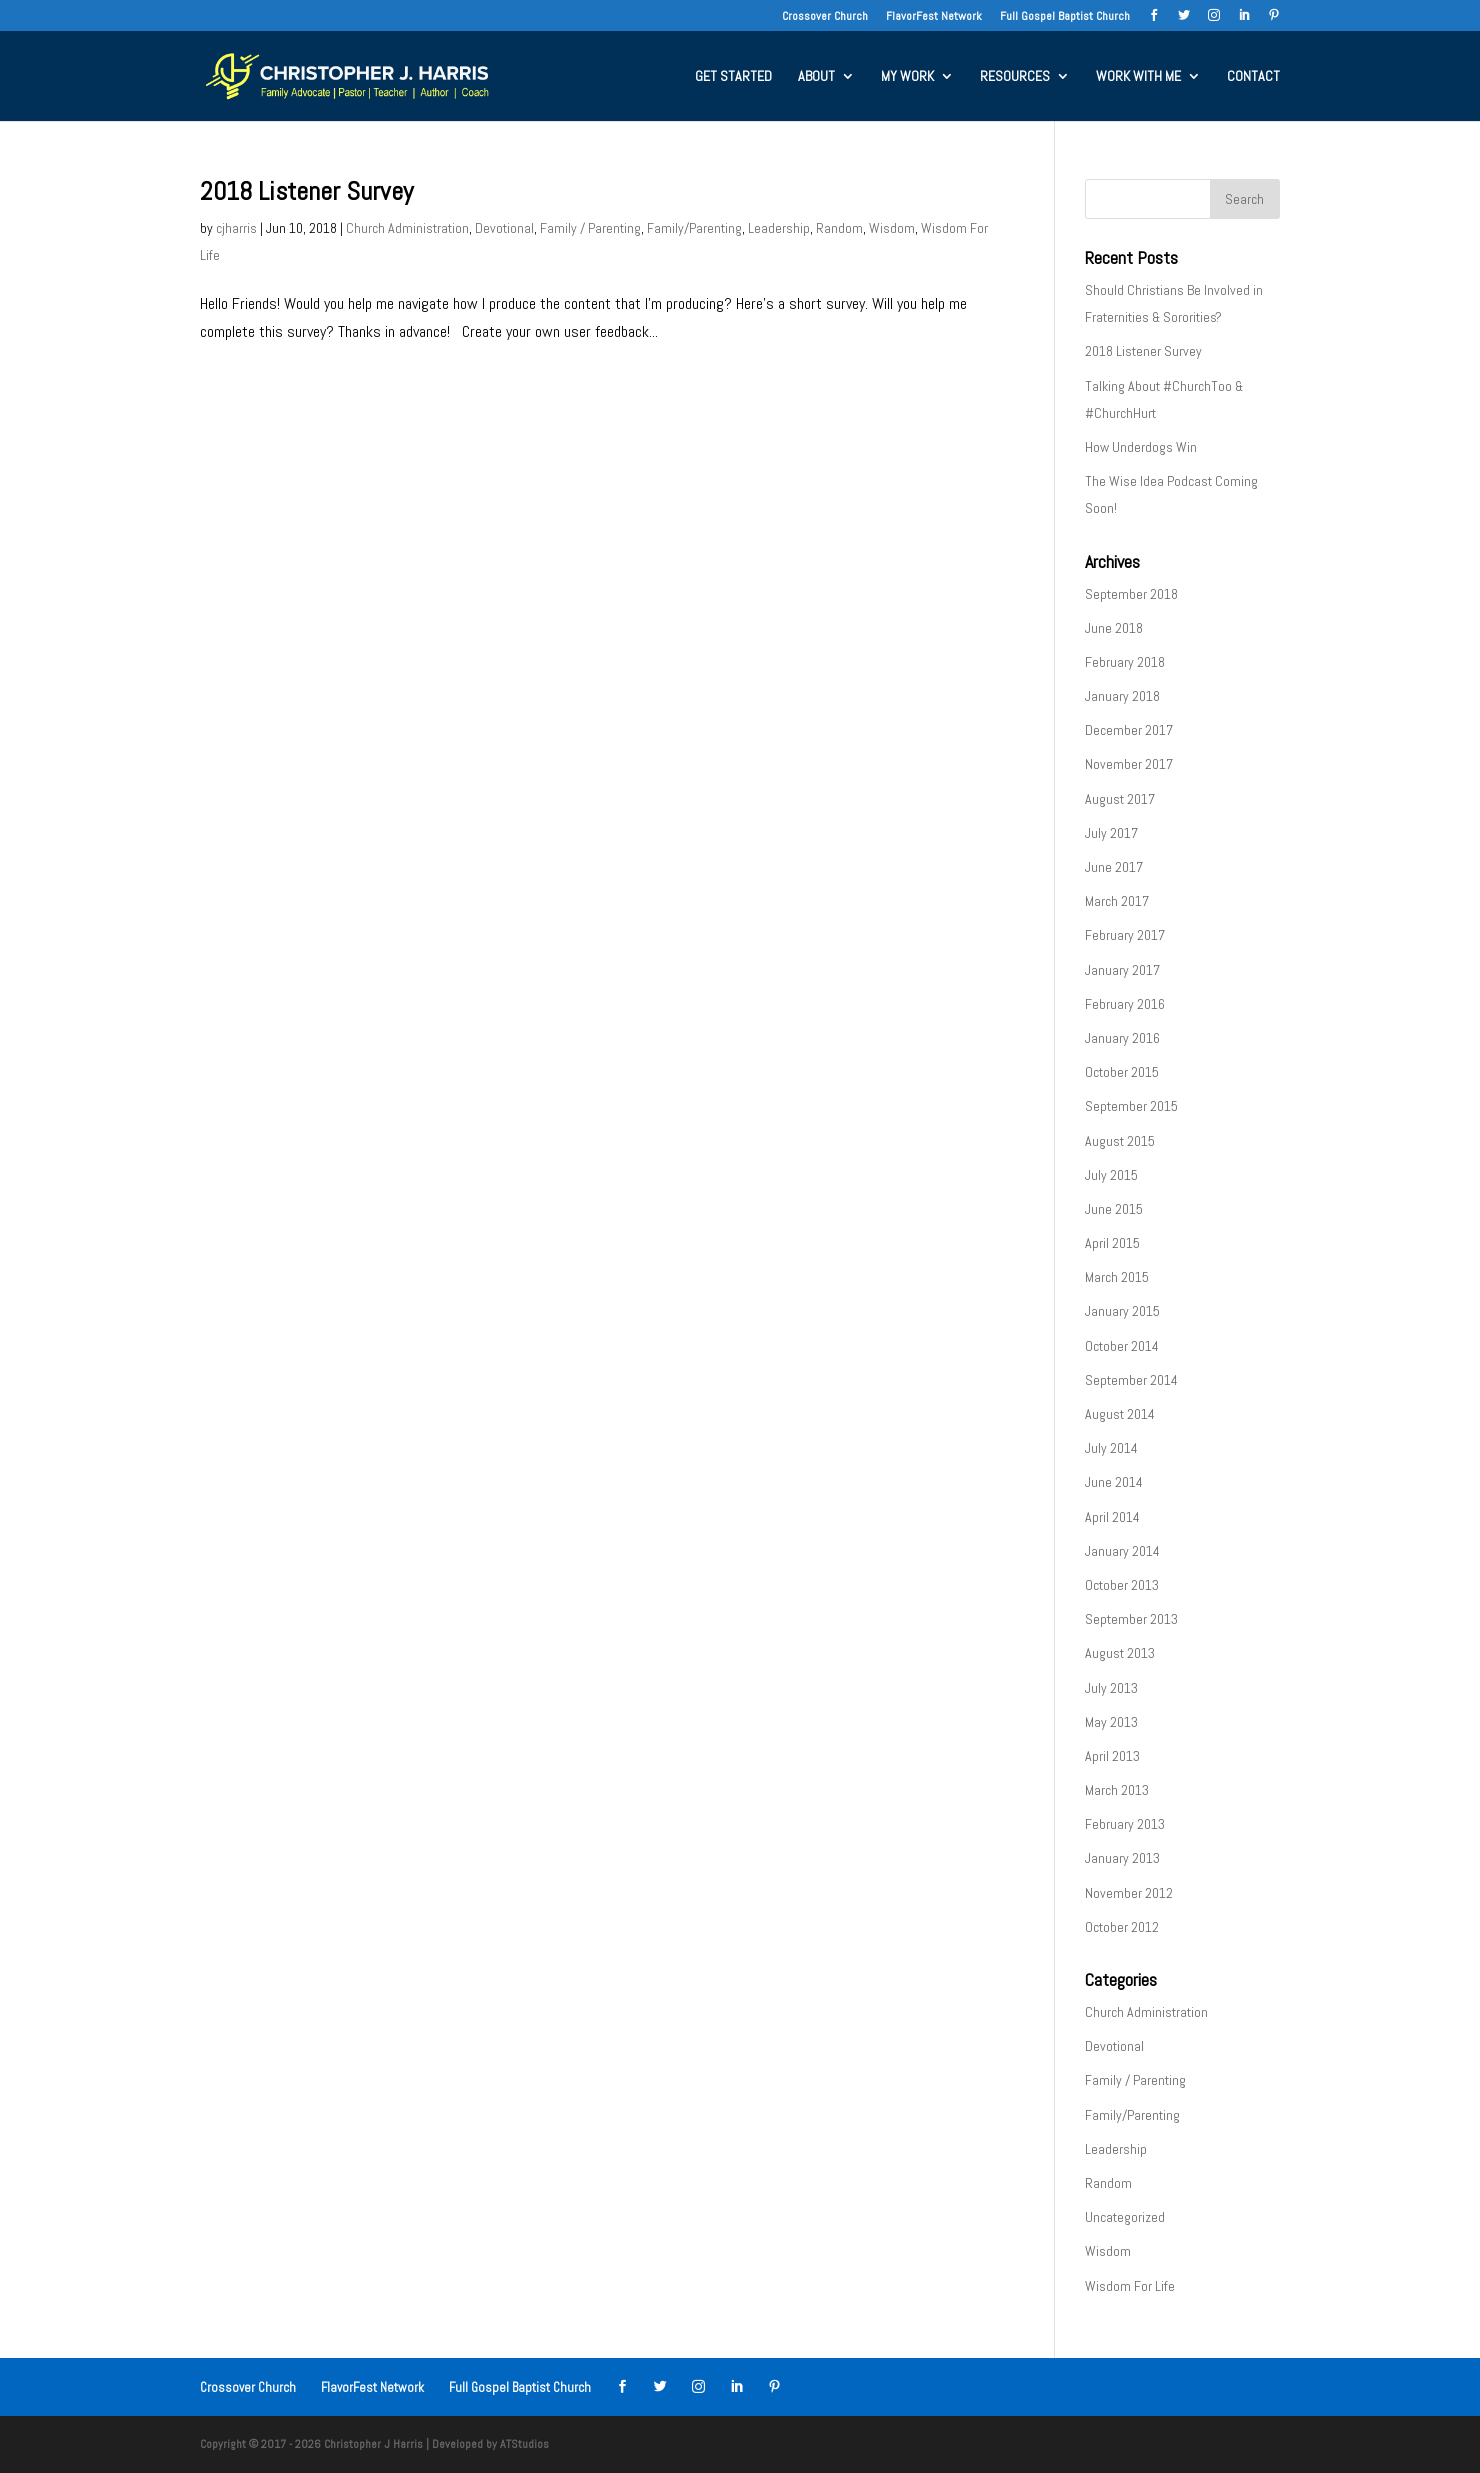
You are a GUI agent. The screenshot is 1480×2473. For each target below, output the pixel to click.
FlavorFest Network (934, 17)
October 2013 (1122, 1585)
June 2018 (1114, 628)
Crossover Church (825, 17)
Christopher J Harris (373, 2444)
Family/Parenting (694, 228)
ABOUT (816, 77)
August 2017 (1120, 799)
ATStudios (524, 2444)
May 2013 (1111, 1722)
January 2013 (1122, 1858)
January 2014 (1122, 1551)
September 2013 (1131, 1619)
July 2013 (1111, 1688)
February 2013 (1125, 1824)
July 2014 (1111, 1448)
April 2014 (1112, 1517)
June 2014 (1114, 1482)
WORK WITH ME (1138, 77)
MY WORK (907, 77)
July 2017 (1111, 833)
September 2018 (1131, 594)
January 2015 (1122, 1311)
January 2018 (1122, 696)
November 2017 (1129, 764)
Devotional (504, 228)
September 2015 (1131, 1106)
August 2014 (1120, 1414)
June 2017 (1114, 867)
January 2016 (1122, 1038)
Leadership (779, 228)
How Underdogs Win (1141, 447)
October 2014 (1122, 1346)
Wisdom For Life (1130, 2286)
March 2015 (1117, 1277)
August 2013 (1120, 1653)
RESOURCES (1015, 77)
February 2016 (1125, 1004)
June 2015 (1114, 1209)
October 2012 (1122, 1927)
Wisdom (892, 228)
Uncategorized (1125, 2217)
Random (839, 228)
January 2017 (1122, 970)
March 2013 (1117, 1790)
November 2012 (1129, 1893)
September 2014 (1131, 1380)
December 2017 (1129, 730)
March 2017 (1117, 901)
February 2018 (1125, 662)
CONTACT (1253, 77)
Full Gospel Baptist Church (1065, 17)
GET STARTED (733, 77)
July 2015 (1111, 1175)
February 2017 (1125, 935)
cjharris (236, 228)
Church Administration (407, 228)
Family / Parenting (590, 228)
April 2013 (1112, 1756)
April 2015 (1112, 1243)
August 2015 (1120, 1141)
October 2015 (1122, 1072)
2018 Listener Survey (306, 191)
